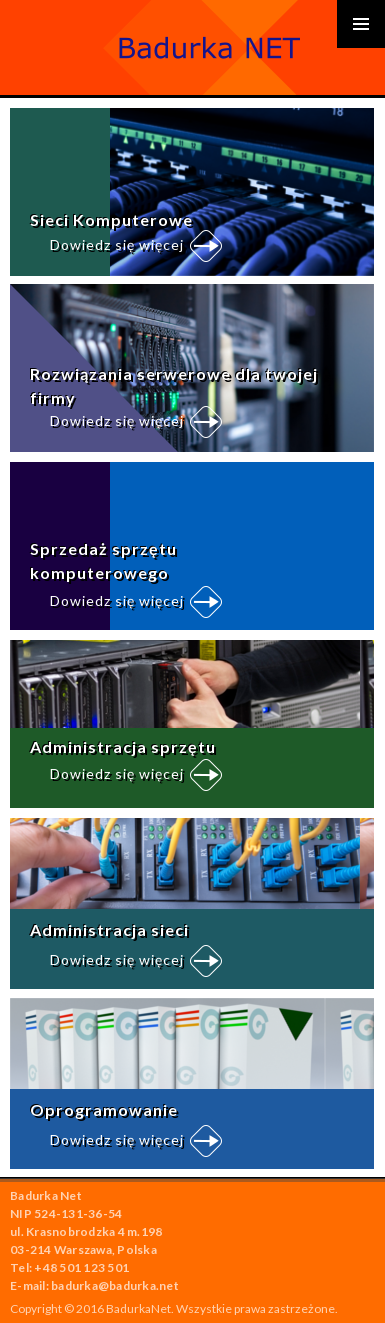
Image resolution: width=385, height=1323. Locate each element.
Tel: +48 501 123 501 (69, 1267)
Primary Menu (361, 24)
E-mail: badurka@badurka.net (94, 1285)
